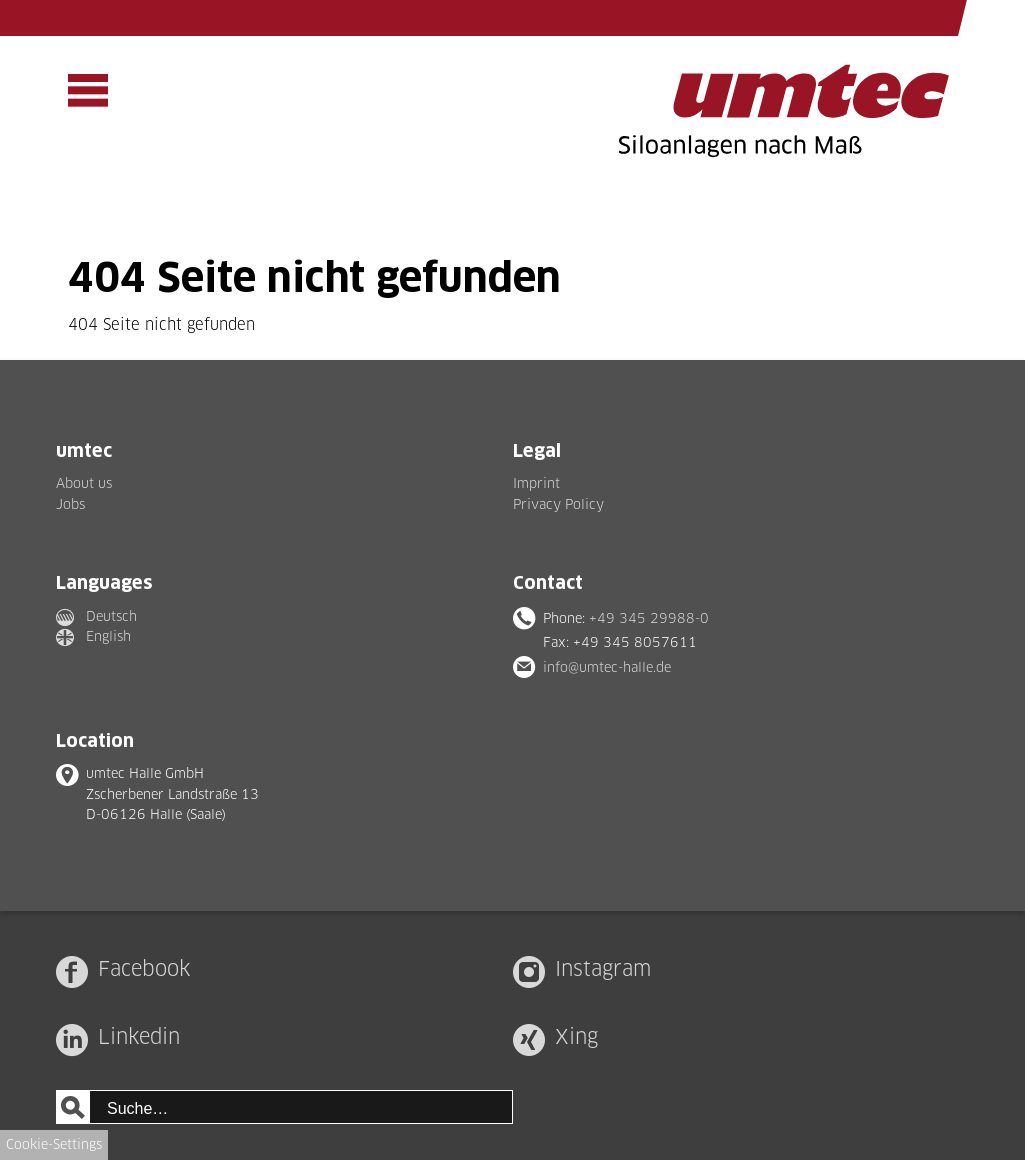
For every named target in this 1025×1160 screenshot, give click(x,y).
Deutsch (111, 616)
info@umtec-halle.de (607, 667)
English (108, 636)
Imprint (536, 483)
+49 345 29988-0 (649, 618)
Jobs (70, 504)
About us (84, 483)
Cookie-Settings (54, 1144)
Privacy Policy (558, 504)
